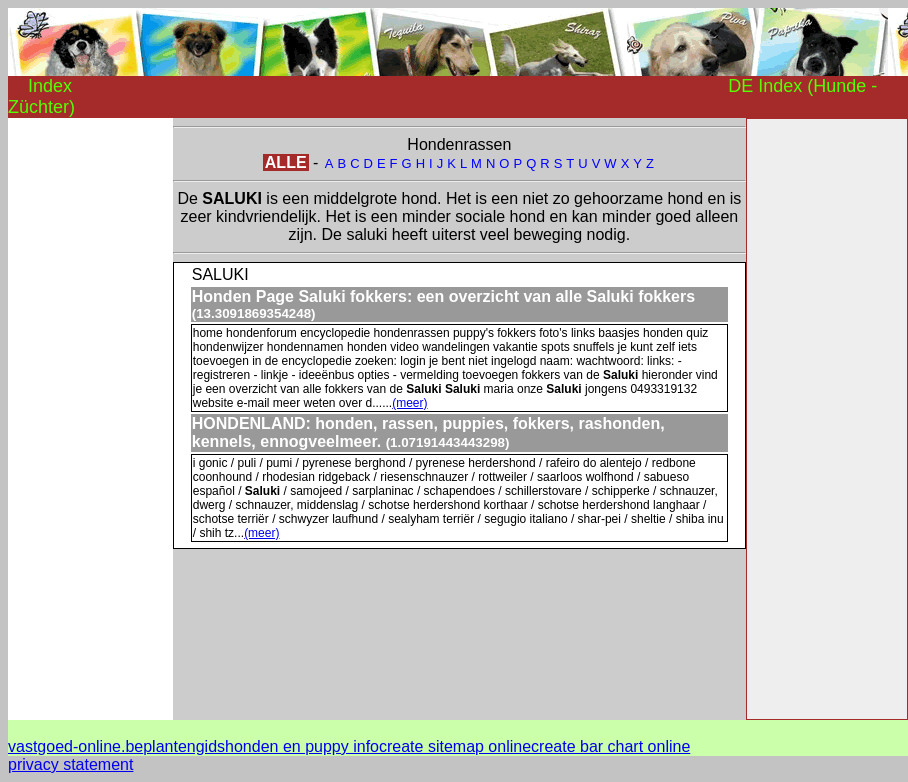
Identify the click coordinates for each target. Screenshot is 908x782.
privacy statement (70, 764)
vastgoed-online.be (75, 746)
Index (50, 86)
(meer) (409, 403)
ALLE (286, 162)
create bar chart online (610, 746)
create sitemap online (455, 746)
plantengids (184, 746)
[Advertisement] (88, 418)
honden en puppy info (302, 746)
